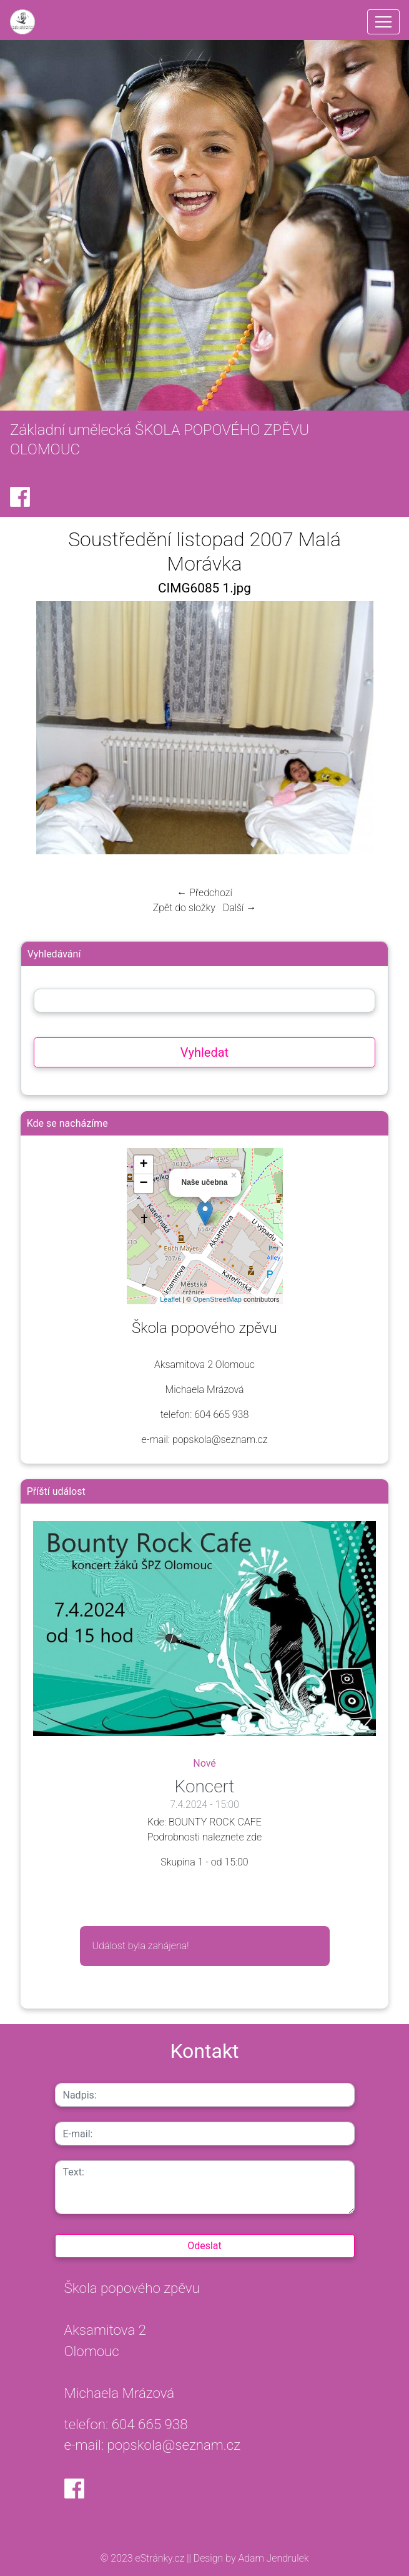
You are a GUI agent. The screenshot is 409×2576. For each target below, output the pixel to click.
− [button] (143, 1183)
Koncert (205, 1786)
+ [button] (143, 1165)
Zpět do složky (184, 908)
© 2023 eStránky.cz (144, 2558)
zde (254, 1837)
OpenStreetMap (217, 1299)
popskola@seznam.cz (174, 2445)
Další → (240, 908)
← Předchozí (204, 893)
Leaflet (170, 1299)
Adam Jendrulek (272, 2558)
